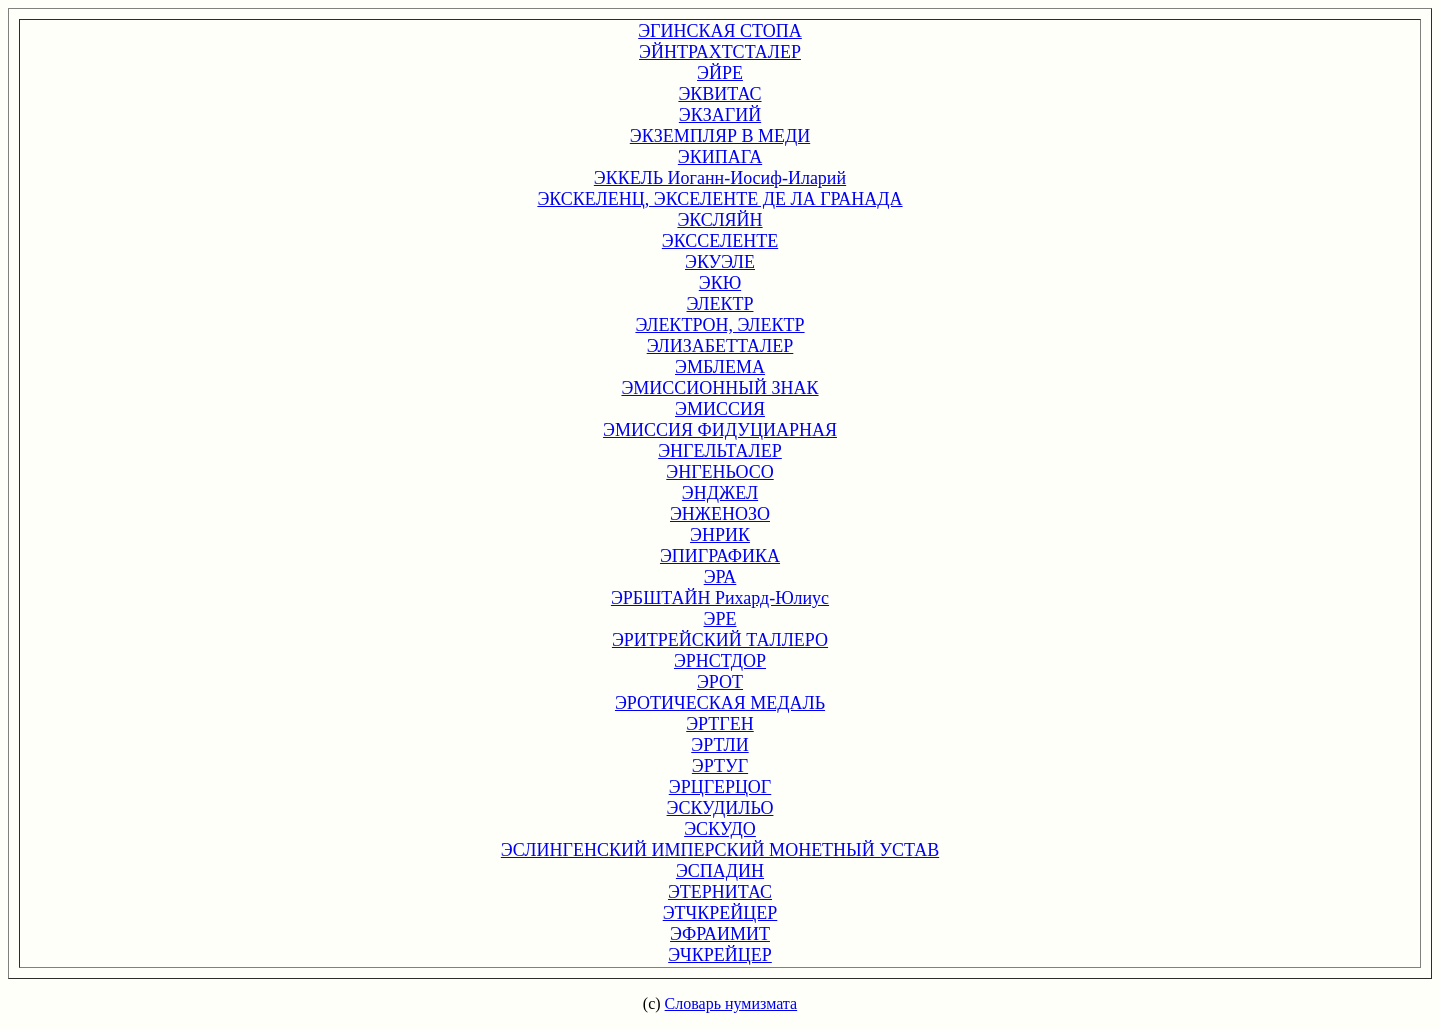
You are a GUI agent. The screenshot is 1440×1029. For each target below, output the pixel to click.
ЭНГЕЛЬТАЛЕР (720, 451)
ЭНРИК (720, 535)
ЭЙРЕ (720, 73)
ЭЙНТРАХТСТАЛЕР (720, 52)
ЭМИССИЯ (720, 409)
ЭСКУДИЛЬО (720, 808)
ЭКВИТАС (719, 94)
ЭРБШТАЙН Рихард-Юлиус (720, 598)
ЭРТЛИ (719, 745)
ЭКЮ (720, 283)
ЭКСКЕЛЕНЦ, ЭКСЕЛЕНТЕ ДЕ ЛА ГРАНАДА (719, 199)
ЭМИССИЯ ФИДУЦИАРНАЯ (720, 430)
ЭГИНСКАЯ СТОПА (720, 31)
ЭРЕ (720, 619)
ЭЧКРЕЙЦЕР (720, 955)
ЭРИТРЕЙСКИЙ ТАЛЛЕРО (720, 640)
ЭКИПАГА (720, 157)
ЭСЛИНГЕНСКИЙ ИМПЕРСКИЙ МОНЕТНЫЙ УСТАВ (720, 850)
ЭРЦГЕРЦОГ (720, 787)
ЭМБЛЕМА (720, 367)
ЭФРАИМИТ (720, 934)
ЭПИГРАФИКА (720, 556)
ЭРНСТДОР (720, 661)
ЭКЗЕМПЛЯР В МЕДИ (720, 136)
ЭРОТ (720, 682)
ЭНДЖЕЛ (720, 493)
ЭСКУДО (720, 829)
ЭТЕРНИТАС (720, 892)
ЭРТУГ (720, 766)
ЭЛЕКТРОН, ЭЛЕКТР (719, 325)
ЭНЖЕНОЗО (720, 514)
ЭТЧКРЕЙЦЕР (720, 913)
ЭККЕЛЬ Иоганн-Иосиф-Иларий (720, 178)
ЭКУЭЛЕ (720, 262)
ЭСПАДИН (720, 871)
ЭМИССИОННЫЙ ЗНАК (719, 388)
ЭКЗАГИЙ (720, 115)
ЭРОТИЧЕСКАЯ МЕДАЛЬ (720, 703)
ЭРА (720, 577)
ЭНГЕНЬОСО (719, 472)
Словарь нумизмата (731, 1003)
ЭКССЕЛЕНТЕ (720, 241)
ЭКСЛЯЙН (719, 220)
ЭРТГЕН (720, 724)
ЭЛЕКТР (720, 304)
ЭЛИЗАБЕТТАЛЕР (720, 346)
